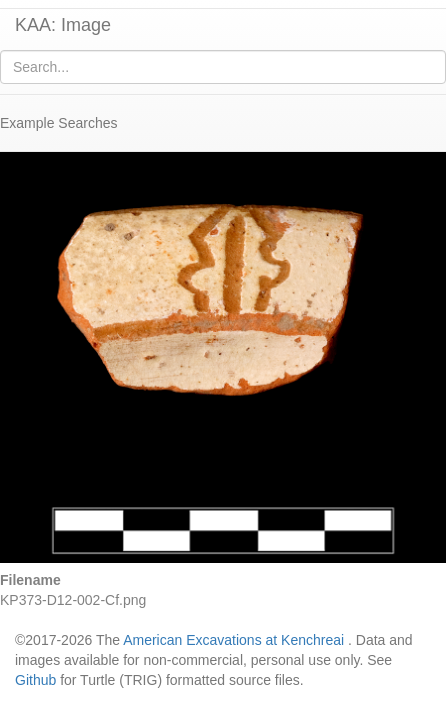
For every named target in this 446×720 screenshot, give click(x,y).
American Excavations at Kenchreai (233, 640)
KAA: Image (63, 25)
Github (35, 680)
